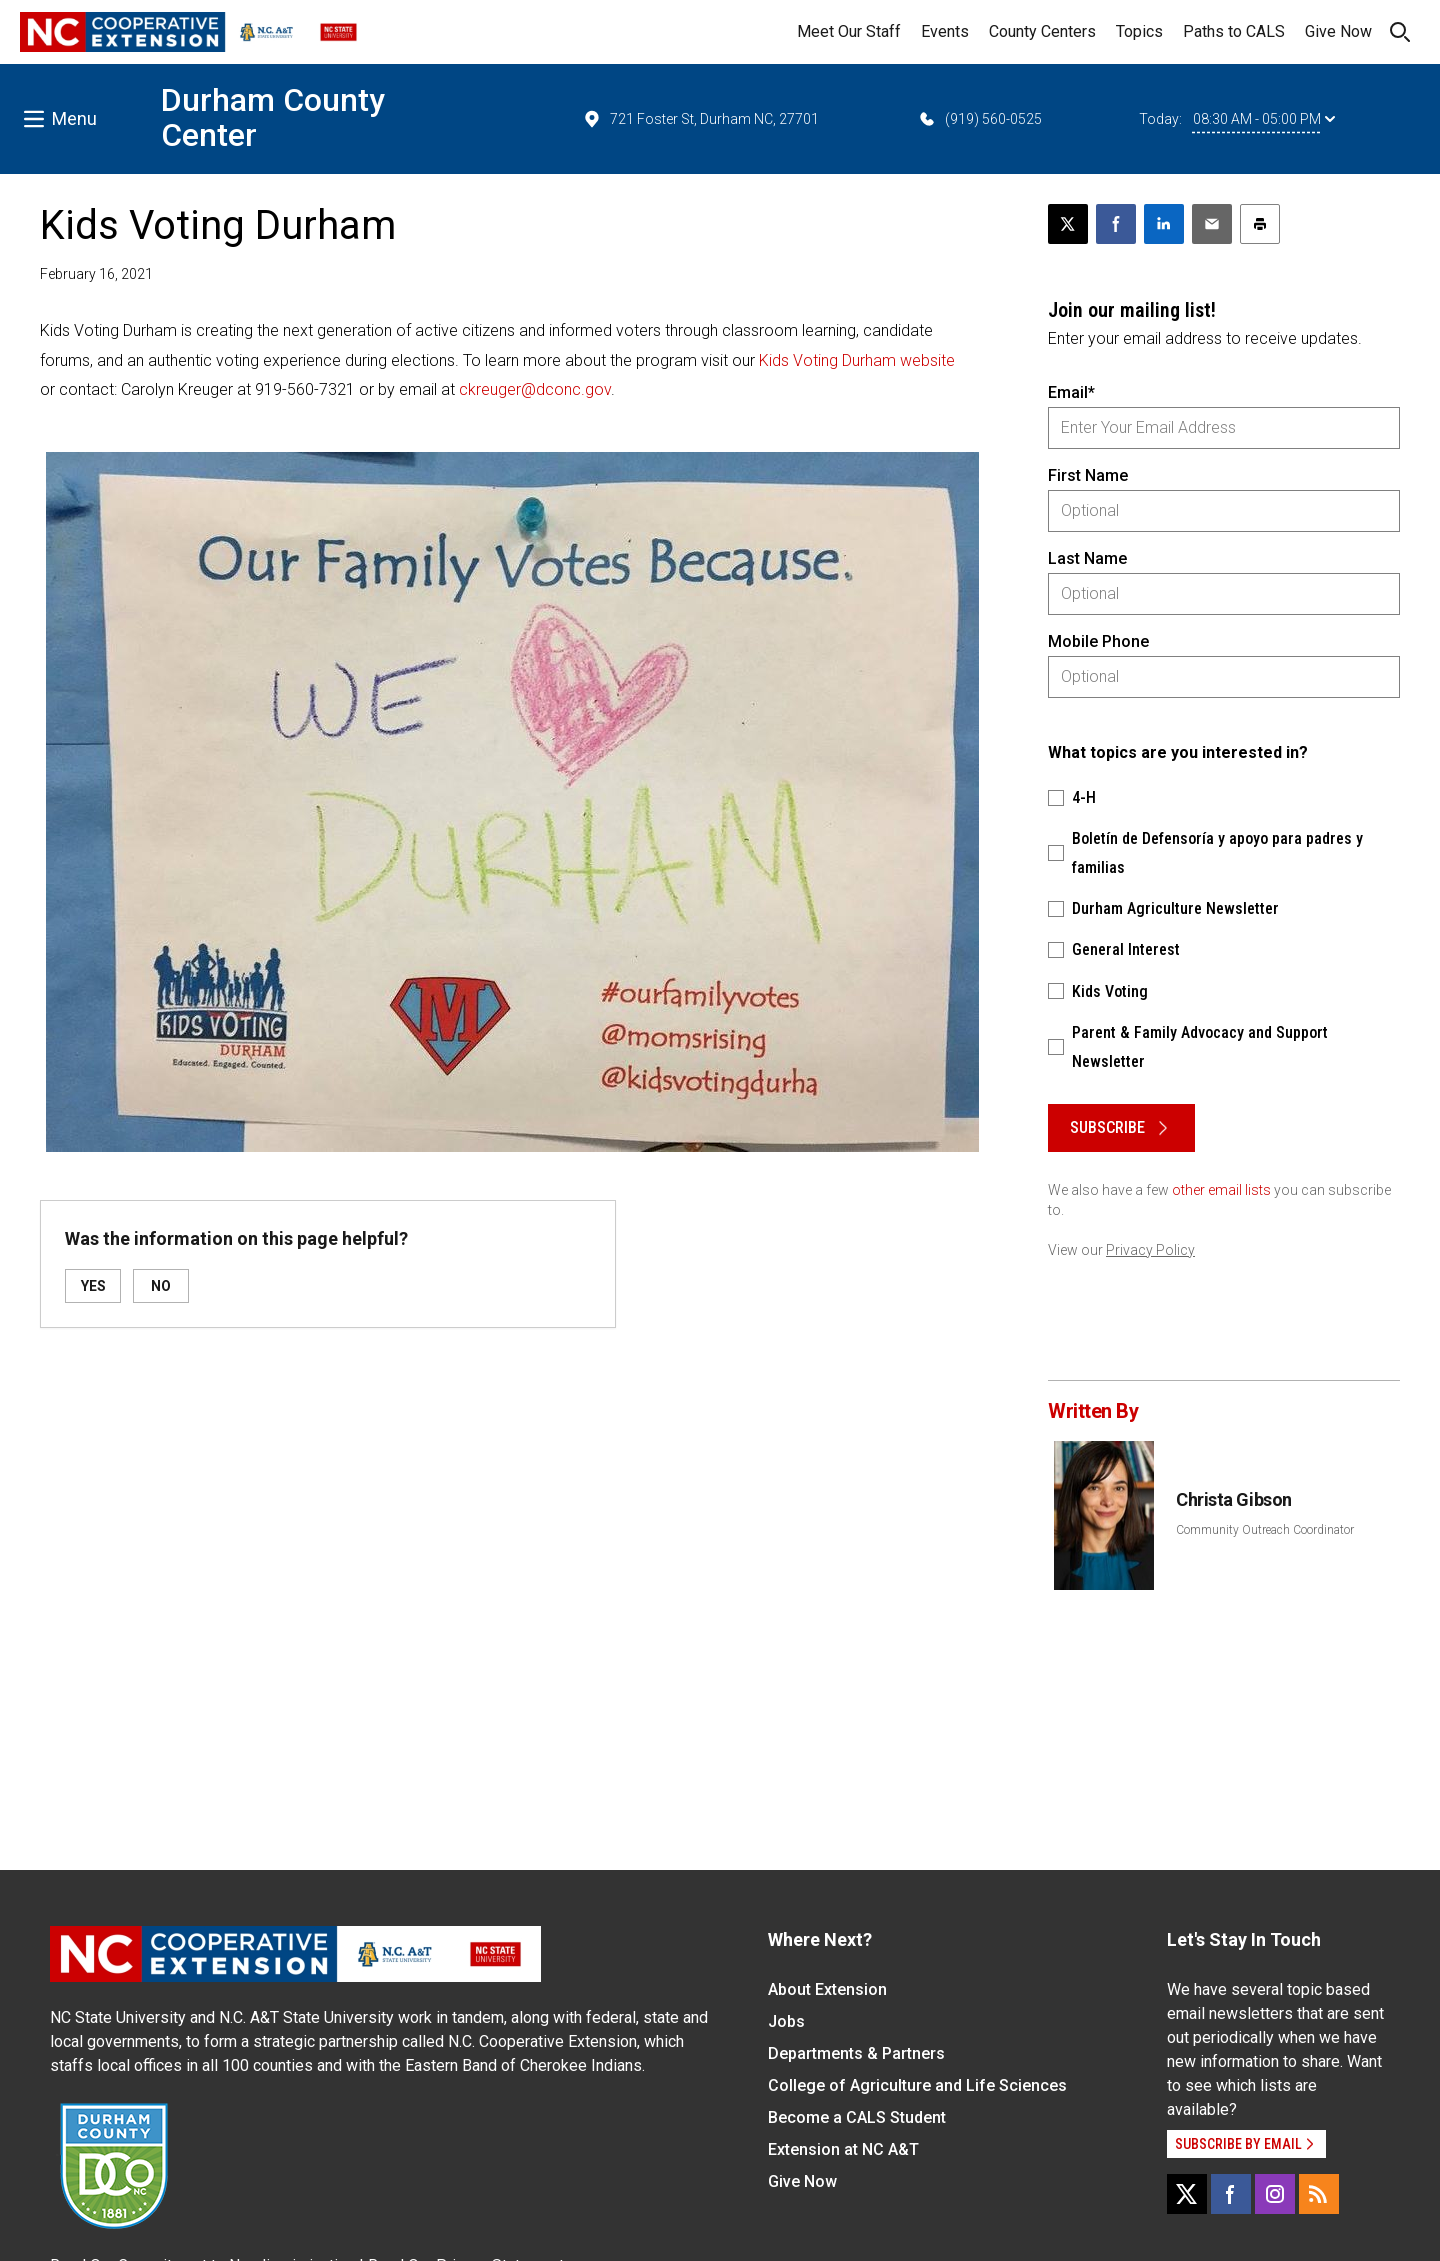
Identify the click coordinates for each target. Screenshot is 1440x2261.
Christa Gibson (1234, 1499)
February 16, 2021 (96, 274)
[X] (1187, 2194)
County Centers (1042, 31)
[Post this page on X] (1068, 224)
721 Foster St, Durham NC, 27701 (700, 119)
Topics (1139, 31)
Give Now (1338, 31)
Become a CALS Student (857, 2117)
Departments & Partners (856, 2053)
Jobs (786, 2021)
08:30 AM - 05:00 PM (1264, 119)
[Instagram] (1275, 2194)
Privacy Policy (1150, 1250)
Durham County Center (273, 117)
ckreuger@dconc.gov (535, 389)
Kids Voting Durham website (857, 360)
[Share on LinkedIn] (1164, 224)
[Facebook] (1231, 2194)
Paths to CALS (1234, 31)
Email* (1071, 392)
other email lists (1221, 1190)
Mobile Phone (1098, 641)
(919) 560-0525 (979, 119)
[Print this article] (1260, 224)
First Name (1088, 475)
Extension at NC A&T (843, 2149)
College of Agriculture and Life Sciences (917, 2085)
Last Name (1087, 558)
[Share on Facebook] (1116, 224)
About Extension (827, 1989)
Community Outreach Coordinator (1265, 1530)
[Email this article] (1212, 224)
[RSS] (1319, 2194)
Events (945, 31)
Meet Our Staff (849, 31)
